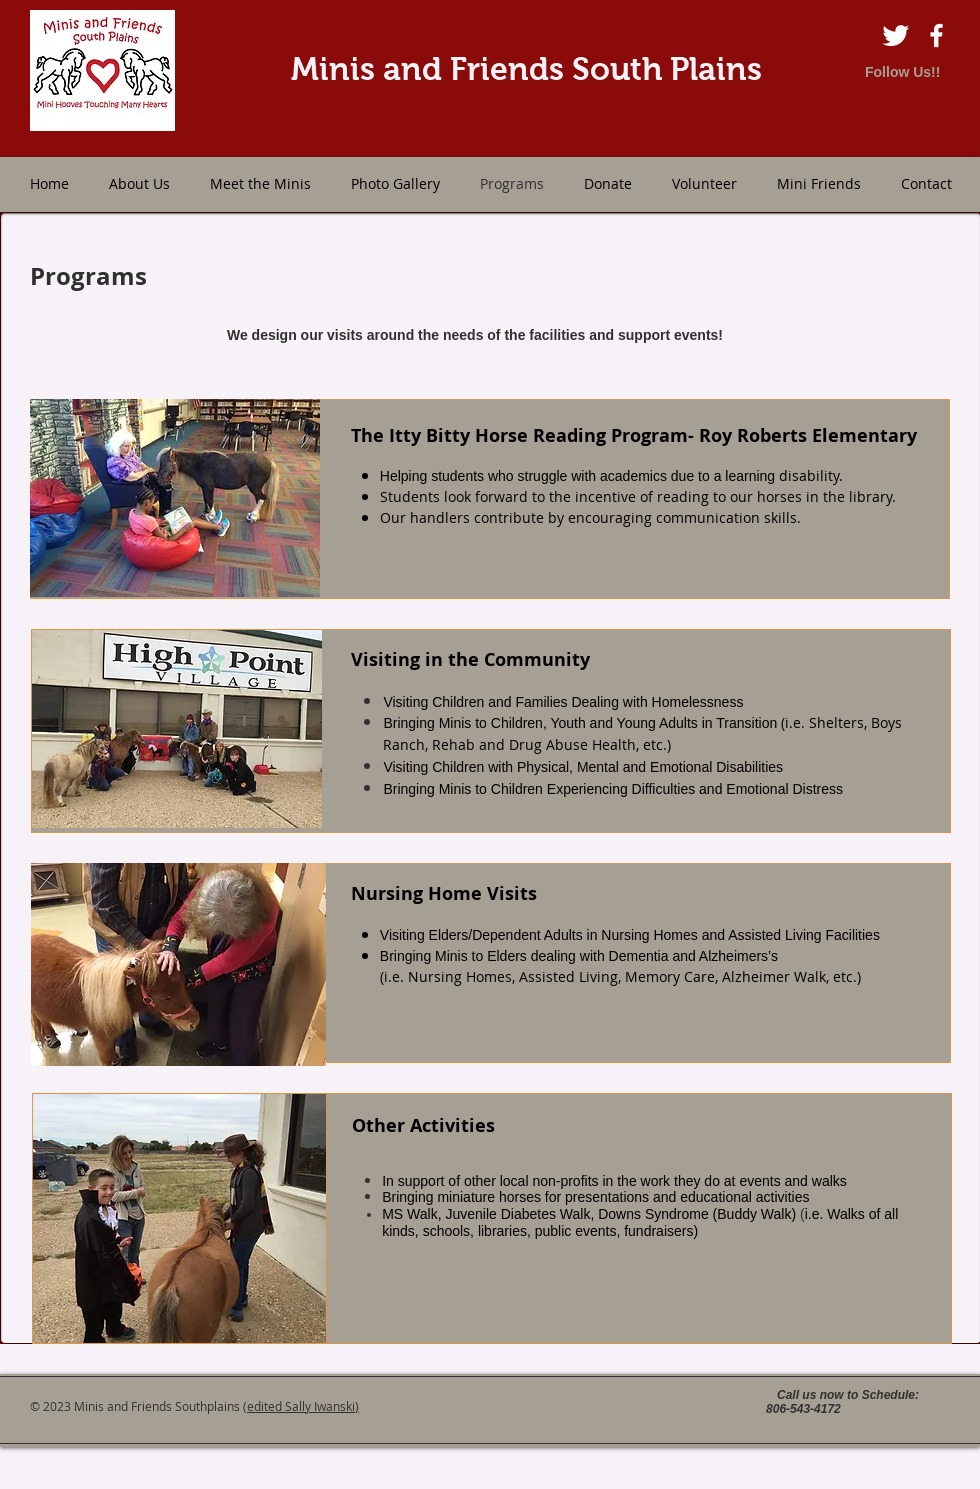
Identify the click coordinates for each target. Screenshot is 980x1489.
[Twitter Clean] (895, 35)
